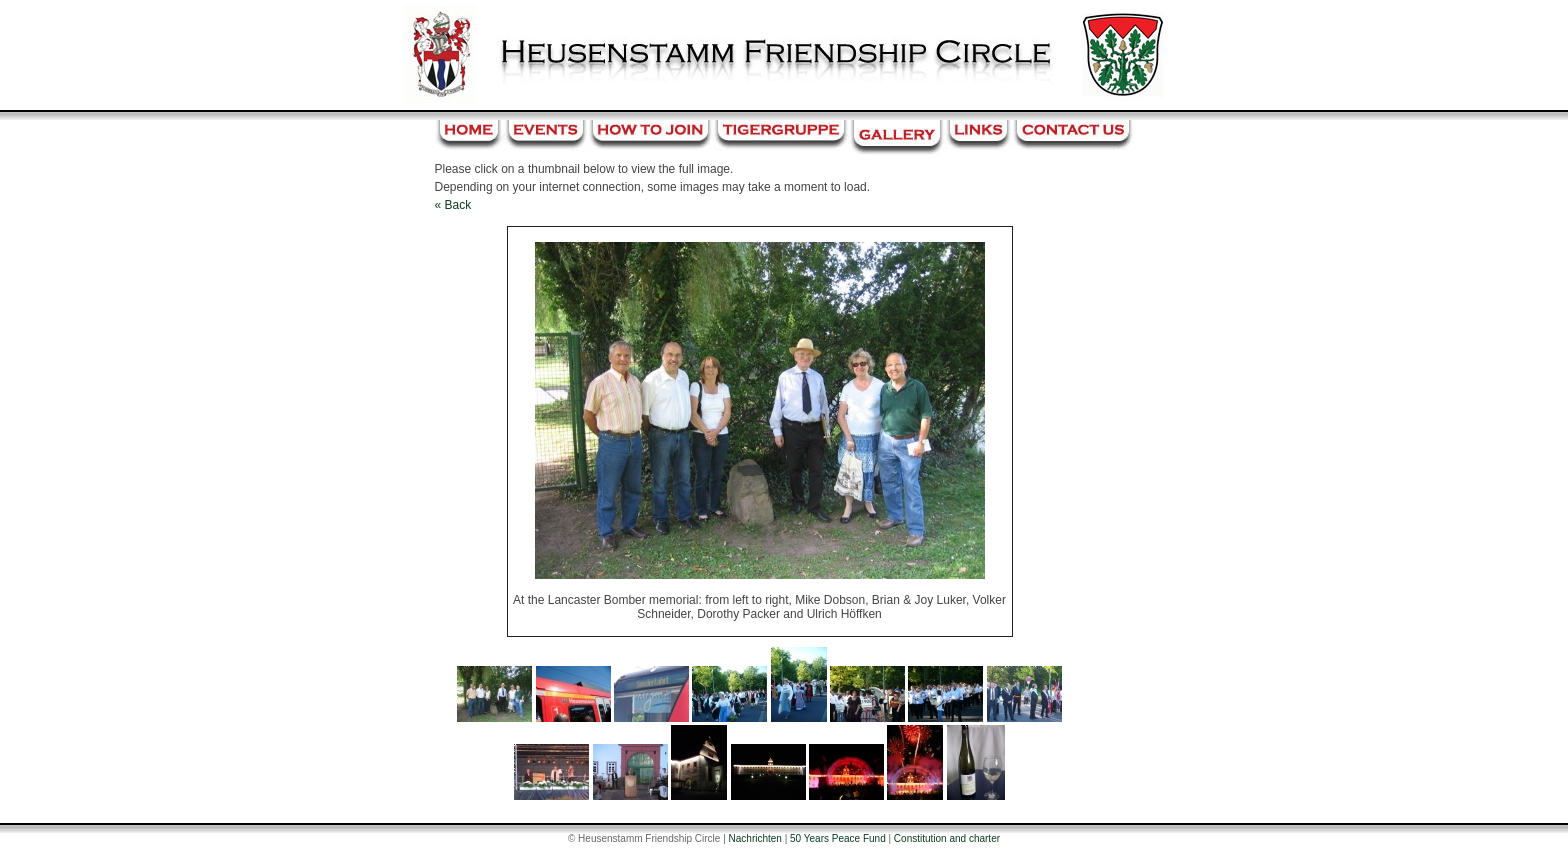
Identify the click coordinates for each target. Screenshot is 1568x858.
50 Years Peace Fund (838, 838)
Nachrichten (755, 838)
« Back (453, 205)
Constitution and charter (947, 838)
